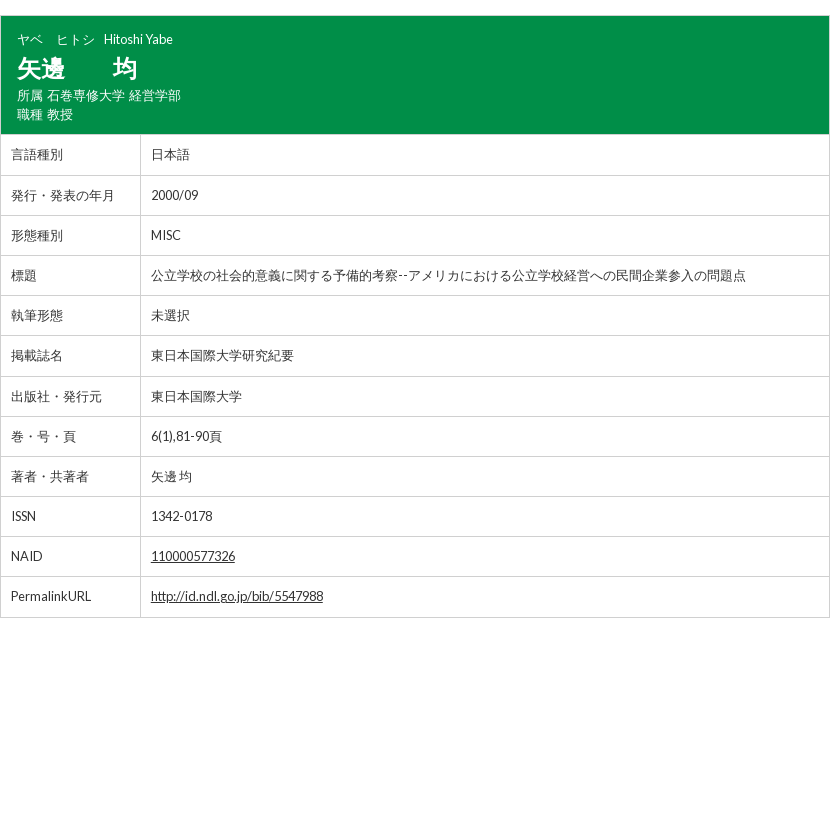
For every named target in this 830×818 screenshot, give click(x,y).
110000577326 (193, 556)
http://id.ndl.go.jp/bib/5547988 (237, 596)
